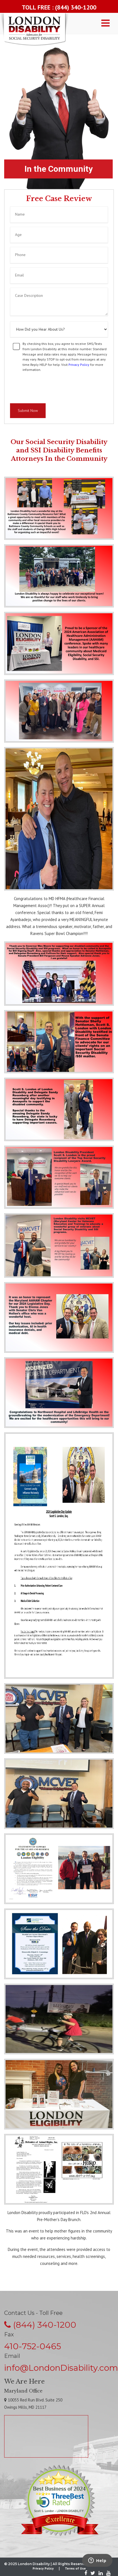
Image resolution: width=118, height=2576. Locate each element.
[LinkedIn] (101, 2574)
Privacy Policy (78, 364)
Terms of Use (75, 2568)
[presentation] (52, 388)
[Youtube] (107, 2574)
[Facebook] (85, 2574)
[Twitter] (92, 2574)
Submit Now (28, 410)
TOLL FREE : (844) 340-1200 (59, 7)
